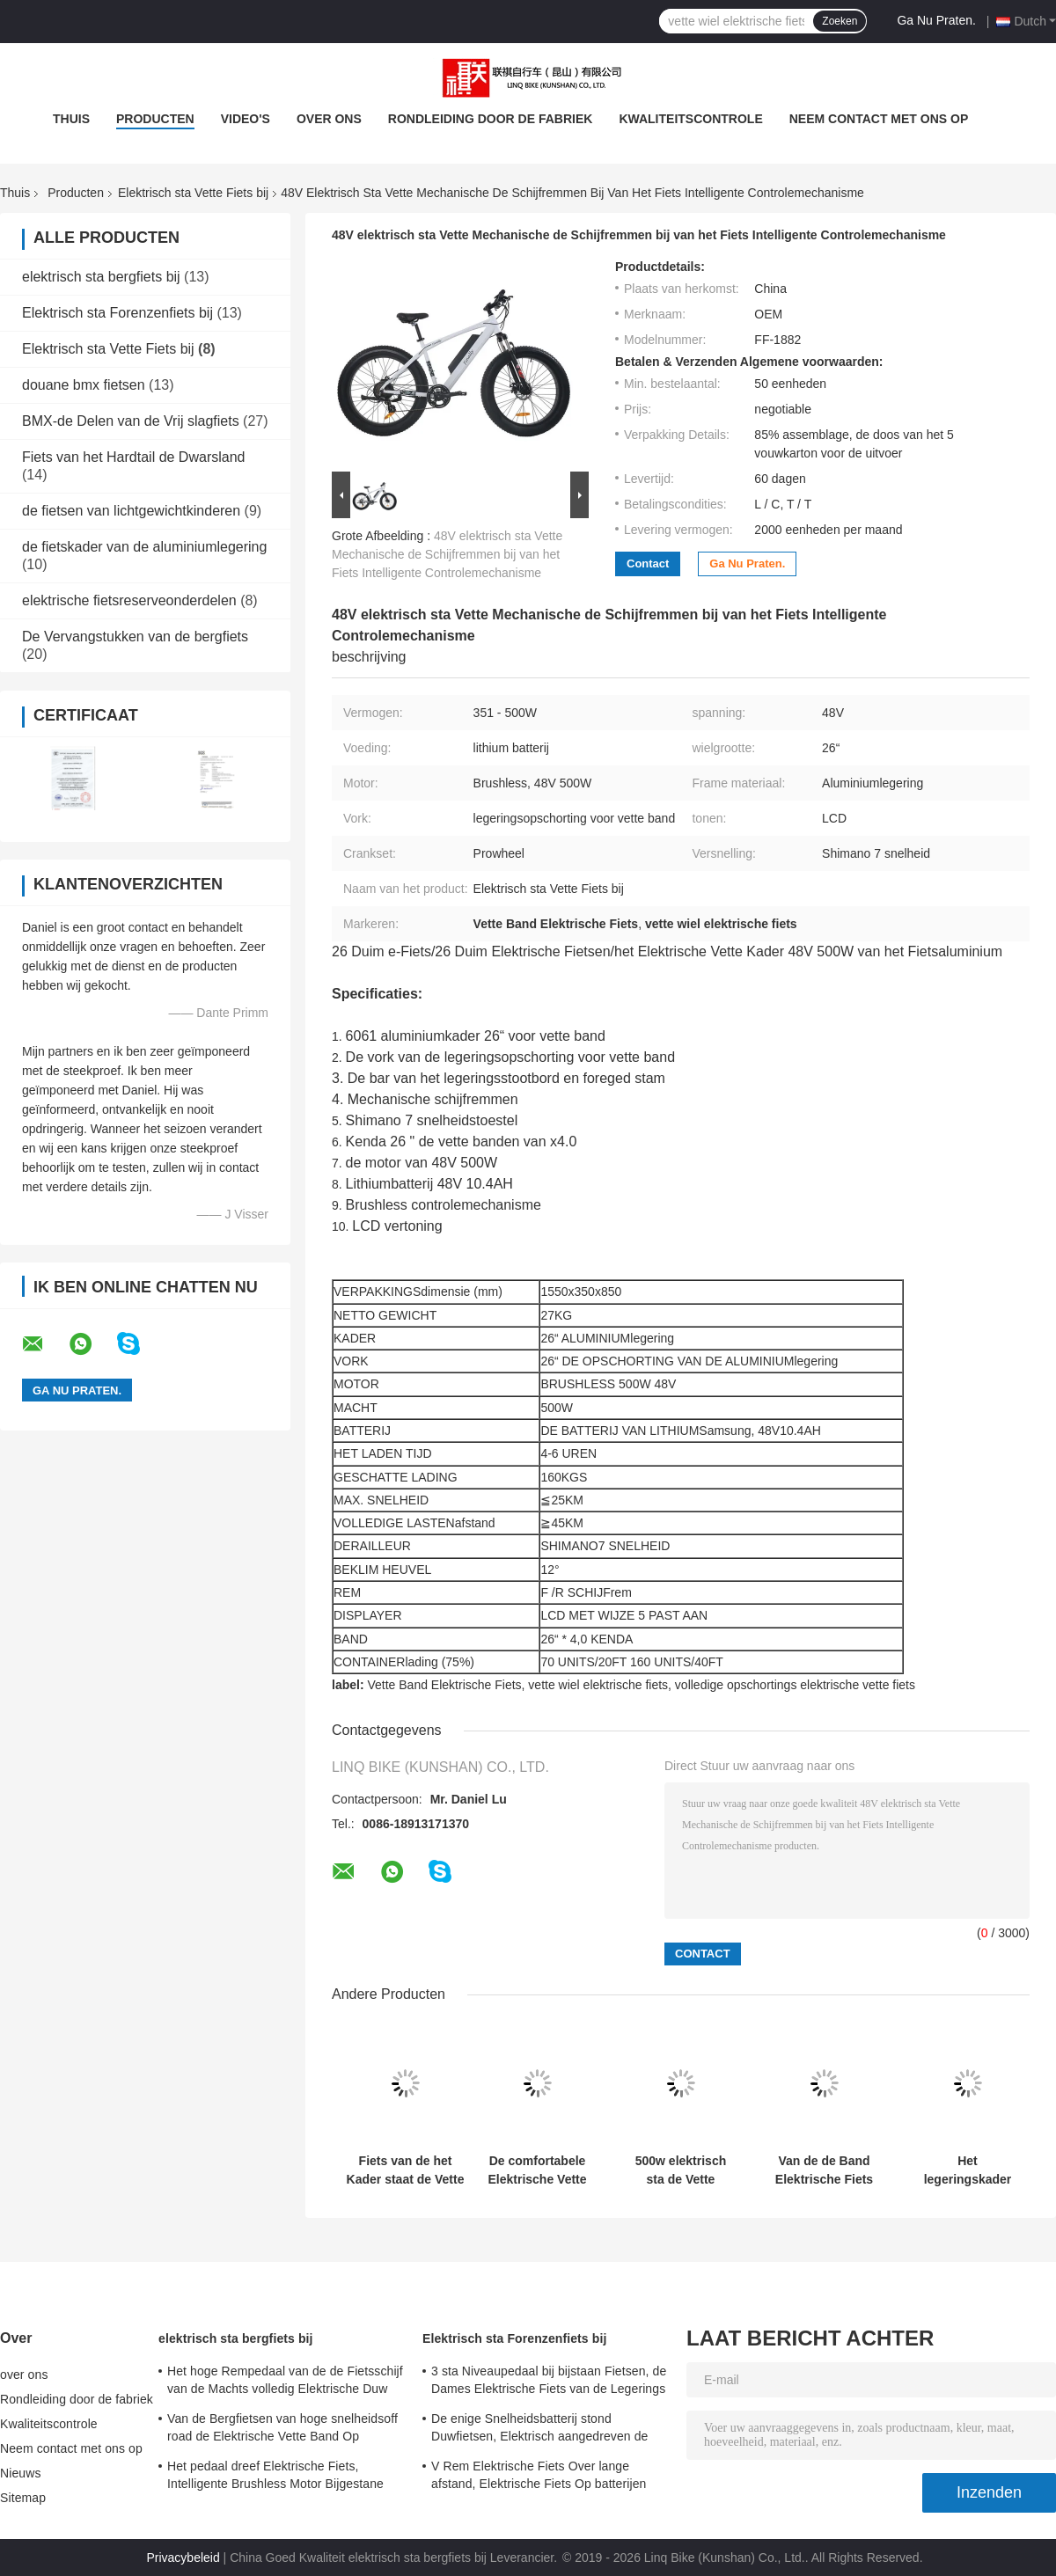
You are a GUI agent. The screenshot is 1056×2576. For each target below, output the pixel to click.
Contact (648, 563)
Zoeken (839, 21)
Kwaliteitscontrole (690, 119)
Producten (155, 119)
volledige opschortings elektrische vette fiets (795, 1685)
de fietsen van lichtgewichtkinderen (131, 510)
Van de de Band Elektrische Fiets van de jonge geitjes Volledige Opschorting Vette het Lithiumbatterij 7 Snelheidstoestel (824, 2170)
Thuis (71, 119)
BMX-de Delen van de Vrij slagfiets (130, 420)
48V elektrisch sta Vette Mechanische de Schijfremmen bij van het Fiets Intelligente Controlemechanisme (447, 554)
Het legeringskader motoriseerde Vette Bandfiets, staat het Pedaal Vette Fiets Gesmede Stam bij (967, 2170)
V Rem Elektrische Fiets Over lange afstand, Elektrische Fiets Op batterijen (538, 2475)
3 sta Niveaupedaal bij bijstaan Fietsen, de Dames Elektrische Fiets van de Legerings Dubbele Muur (548, 2382)
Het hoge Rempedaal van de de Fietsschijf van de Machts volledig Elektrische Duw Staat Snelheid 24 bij (285, 2382)
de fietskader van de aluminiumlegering (144, 546)
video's (245, 119)
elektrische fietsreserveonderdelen (129, 600)
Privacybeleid (182, 2557)
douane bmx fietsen (83, 384)
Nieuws (20, 2473)
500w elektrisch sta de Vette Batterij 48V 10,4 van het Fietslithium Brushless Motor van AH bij (680, 2170)
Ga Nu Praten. (936, 20)
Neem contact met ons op (879, 119)
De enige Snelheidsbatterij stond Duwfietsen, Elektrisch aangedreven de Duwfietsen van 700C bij (540, 2429)
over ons (329, 119)
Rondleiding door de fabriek (490, 119)
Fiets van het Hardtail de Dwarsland (133, 457)
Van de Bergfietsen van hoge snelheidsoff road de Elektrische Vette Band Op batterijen (282, 2429)
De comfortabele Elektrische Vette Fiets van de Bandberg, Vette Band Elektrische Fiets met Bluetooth (538, 2170)
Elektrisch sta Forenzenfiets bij (117, 312)
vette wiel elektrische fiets (598, 1685)
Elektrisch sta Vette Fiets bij (193, 193)
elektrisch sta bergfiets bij (101, 276)
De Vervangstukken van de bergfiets (135, 636)
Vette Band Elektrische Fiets (444, 1685)
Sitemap (23, 2498)
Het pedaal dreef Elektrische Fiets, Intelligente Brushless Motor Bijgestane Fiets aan (275, 2477)
